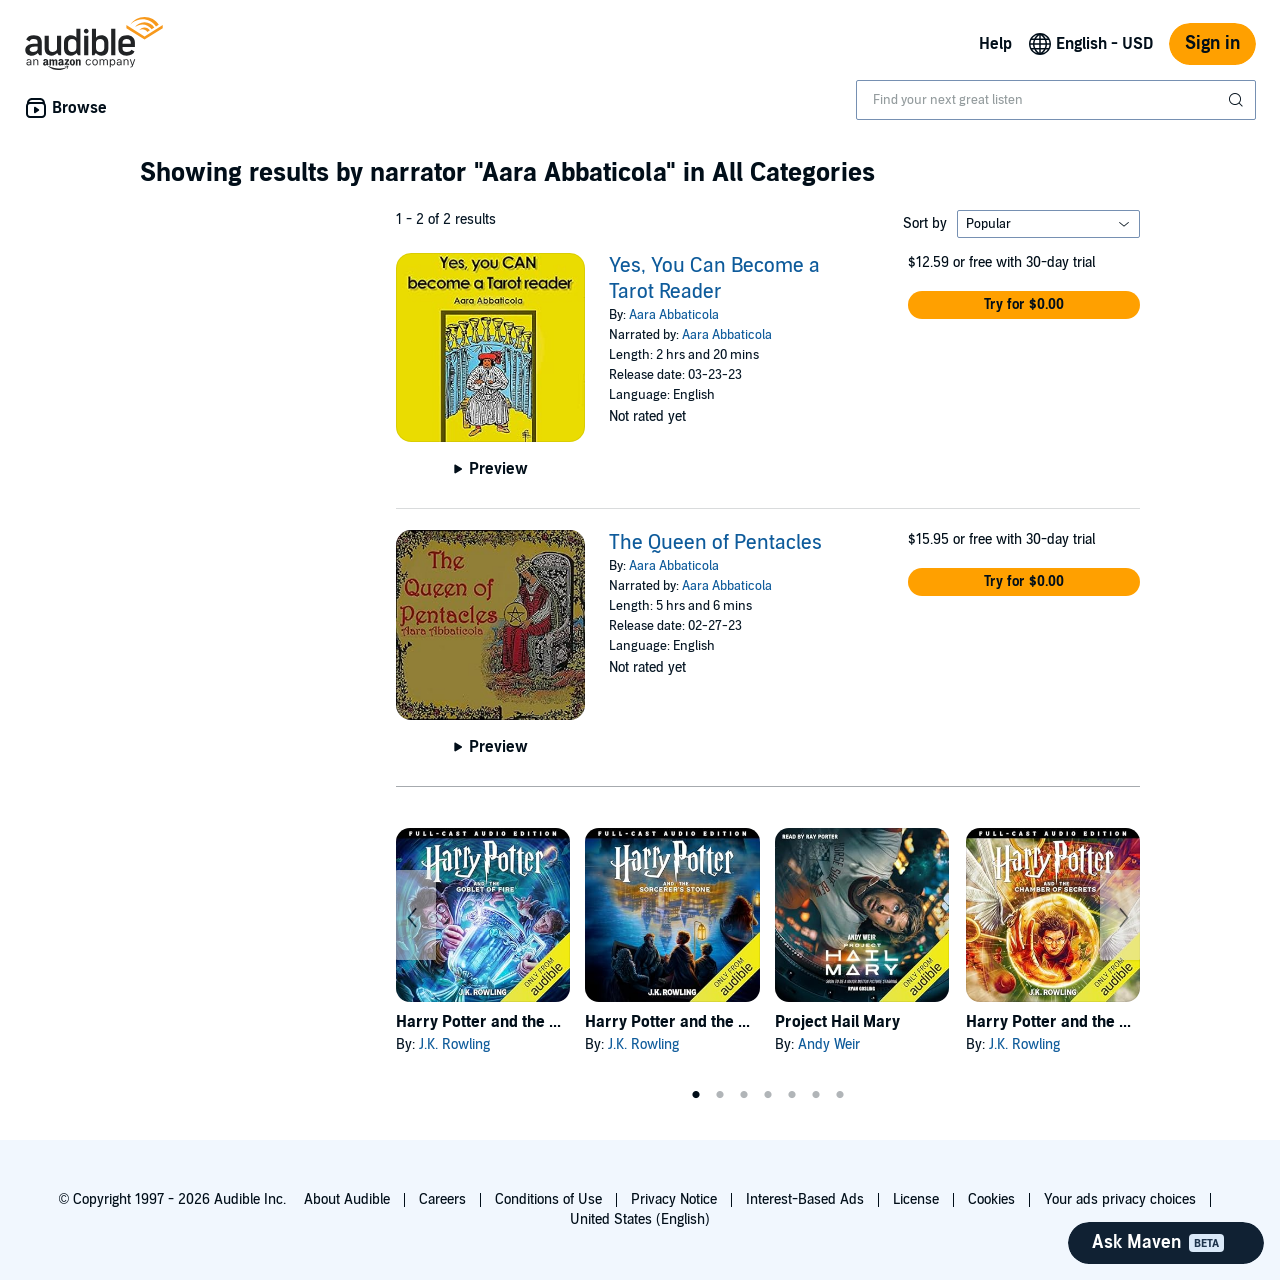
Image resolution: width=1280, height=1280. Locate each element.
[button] (1024, 305)
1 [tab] (696, 1095)
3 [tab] (744, 1095)
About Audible (347, 1199)
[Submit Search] (1238, 100)
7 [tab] (840, 1095)
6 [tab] (816, 1095)
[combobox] (1056, 100)
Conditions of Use (548, 1199)
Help (995, 44)
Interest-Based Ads (805, 1199)
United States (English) (640, 1219)
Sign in (1212, 43)
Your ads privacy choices (1120, 1199)
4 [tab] (768, 1095)
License (916, 1199)
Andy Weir (829, 1044)
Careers (442, 1199)
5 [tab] (792, 1095)
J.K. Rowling (454, 1044)
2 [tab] (720, 1095)
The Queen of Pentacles (715, 543)
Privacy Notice (674, 1199)
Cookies (991, 1199)
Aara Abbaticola (674, 315)
